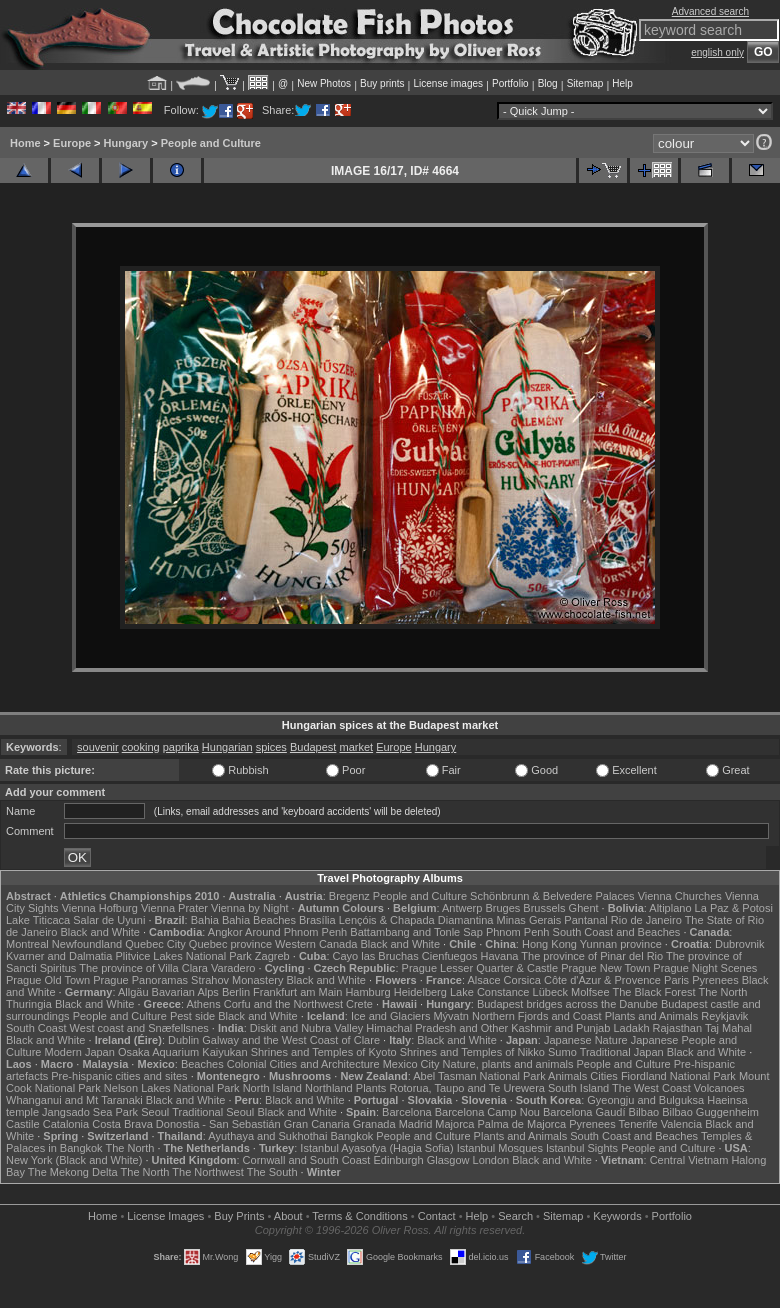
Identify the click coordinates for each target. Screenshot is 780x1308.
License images (448, 83)
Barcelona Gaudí (584, 1112)
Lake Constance (490, 992)
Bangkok (351, 1136)
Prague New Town (605, 968)
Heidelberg (420, 992)
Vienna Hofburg (100, 908)
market (356, 747)
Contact (437, 1216)
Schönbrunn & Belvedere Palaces (552, 896)
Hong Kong (549, 944)
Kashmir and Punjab (560, 1028)
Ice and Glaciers (390, 1016)
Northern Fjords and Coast (537, 1016)
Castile (23, 1124)
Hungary (126, 143)
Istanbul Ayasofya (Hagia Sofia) (376, 1148)
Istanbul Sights (582, 1148)
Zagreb (272, 956)
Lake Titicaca (38, 920)
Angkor (225, 932)
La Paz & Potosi (734, 908)
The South (272, 1172)
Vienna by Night (249, 908)
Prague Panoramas (140, 980)
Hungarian (227, 747)
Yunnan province (621, 944)
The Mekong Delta (73, 1172)
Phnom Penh (518, 932)
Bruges (502, 908)
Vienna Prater (174, 908)
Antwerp (462, 908)
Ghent (584, 908)
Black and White (99, 932)
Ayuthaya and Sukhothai (267, 1136)
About (288, 1216)
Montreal (27, 944)
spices (271, 747)
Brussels (544, 908)
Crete (359, 1004)
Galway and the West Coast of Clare (291, 1040)
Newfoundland (87, 944)
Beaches (202, 1064)
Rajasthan (678, 1028)
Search (515, 1216)
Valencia (681, 1124)
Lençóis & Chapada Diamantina (416, 920)
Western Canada (316, 944)
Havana (500, 956)
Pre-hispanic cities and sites (119, 1076)
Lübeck (550, 992)
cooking (141, 747)
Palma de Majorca (522, 1124)
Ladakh (631, 1028)
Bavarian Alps (185, 992)
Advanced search (710, 11)
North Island (272, 1088)
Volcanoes (719, 1088)
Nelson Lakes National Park (172, 1088)
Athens (203, 1004)
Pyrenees (715, 980)
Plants (371, 1088)
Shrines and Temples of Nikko (472, 1052)
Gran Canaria (317, 1124)
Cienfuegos (450, 956)
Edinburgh (398, 1160)
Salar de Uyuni (109, 920)
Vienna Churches (680, 896)
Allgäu (133, 992)
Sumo (562, 1052)
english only (717, 52)
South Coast (36, 1028)
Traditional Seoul (213, 1112)
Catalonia (66, 1124)
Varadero (233, 968)
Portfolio (510, 83)
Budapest (313, 747)
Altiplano (670, 908)
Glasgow (448, 1160)
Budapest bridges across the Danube (567, 1004)
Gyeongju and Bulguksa (645, 1100)
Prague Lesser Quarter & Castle (480, 968)
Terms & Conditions (359, 1216)
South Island (578, 1088)
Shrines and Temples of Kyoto (324, 1052)
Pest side (192, 1016)
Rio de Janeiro (646, 920)
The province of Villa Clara (143, 968)
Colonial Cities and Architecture (303, 1064)
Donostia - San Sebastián (218, 1124)
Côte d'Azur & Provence (602, 980)
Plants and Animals (652, 1016)
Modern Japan (80, 1052)
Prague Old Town (48, 980)
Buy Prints (239, 1216)
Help (622, 83)
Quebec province (230, 944)
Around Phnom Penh (296, 932)
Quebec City (155, 944)
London (491, 1160)
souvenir (98, 747)
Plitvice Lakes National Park (183, 956)
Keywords (617, 1216)
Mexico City (411, 1064)
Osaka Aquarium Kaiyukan (183, 1052)
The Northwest (208, 1172)
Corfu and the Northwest (283, 1004)
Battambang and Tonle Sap (416, 932)
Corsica (522, 980)
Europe (72, 143)
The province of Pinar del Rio (592, 956)
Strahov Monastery (237, 980)
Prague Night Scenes (705, 968)
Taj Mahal (728, 1028)
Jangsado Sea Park (90, 1112)
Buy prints (382, 83)
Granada (374, 1124)
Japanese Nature (586, 1040)
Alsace (483, 980)
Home (25, 143)
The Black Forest (653, 992)
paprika (181, 747)
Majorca (454, 1124)
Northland (329, 1088)
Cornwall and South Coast (307, 1160)
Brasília (317, 920)
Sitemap (585, 83)
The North (722, 992)
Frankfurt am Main (297, 992)
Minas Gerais (528, 920)
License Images (165, 1216)
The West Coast (651, 1088)
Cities (604, 1076)
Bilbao (644, 1112)
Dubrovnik (740, 944)
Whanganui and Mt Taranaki (74, 1100)
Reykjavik (724, 1016)
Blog (548, 83)
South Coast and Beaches (617, 932)
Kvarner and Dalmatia (59, 956)
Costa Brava (122, 1124)
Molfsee (590, 992)
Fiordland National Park (678, 1076)
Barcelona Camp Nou (487, 1112)
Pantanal (585, 920)
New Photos (324, 83)
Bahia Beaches (259, 920)
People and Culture (211, 143)
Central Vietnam (689, 1160)
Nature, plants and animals (508, 1064)
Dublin (183, 1040)
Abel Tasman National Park (479, 1076)
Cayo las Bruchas (376, 956)
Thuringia (29, 1004)
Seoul (155, 1112)
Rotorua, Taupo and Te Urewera (467, 1088)
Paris (676, 980)
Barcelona (407, 1112)
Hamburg (367, 992)
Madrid (416, 1124)
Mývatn (450, 1016)
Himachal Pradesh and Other (437, 1028)
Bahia (205, 920)
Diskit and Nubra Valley (307, 1028)
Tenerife (638, 1124)
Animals (567, 1076)
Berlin (236, 992)
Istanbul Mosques (500, 1148)
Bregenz (349, 896)
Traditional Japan (622, 1052)
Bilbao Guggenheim (710, 1112)
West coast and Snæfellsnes (139, 1028)
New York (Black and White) (74, 1160)
